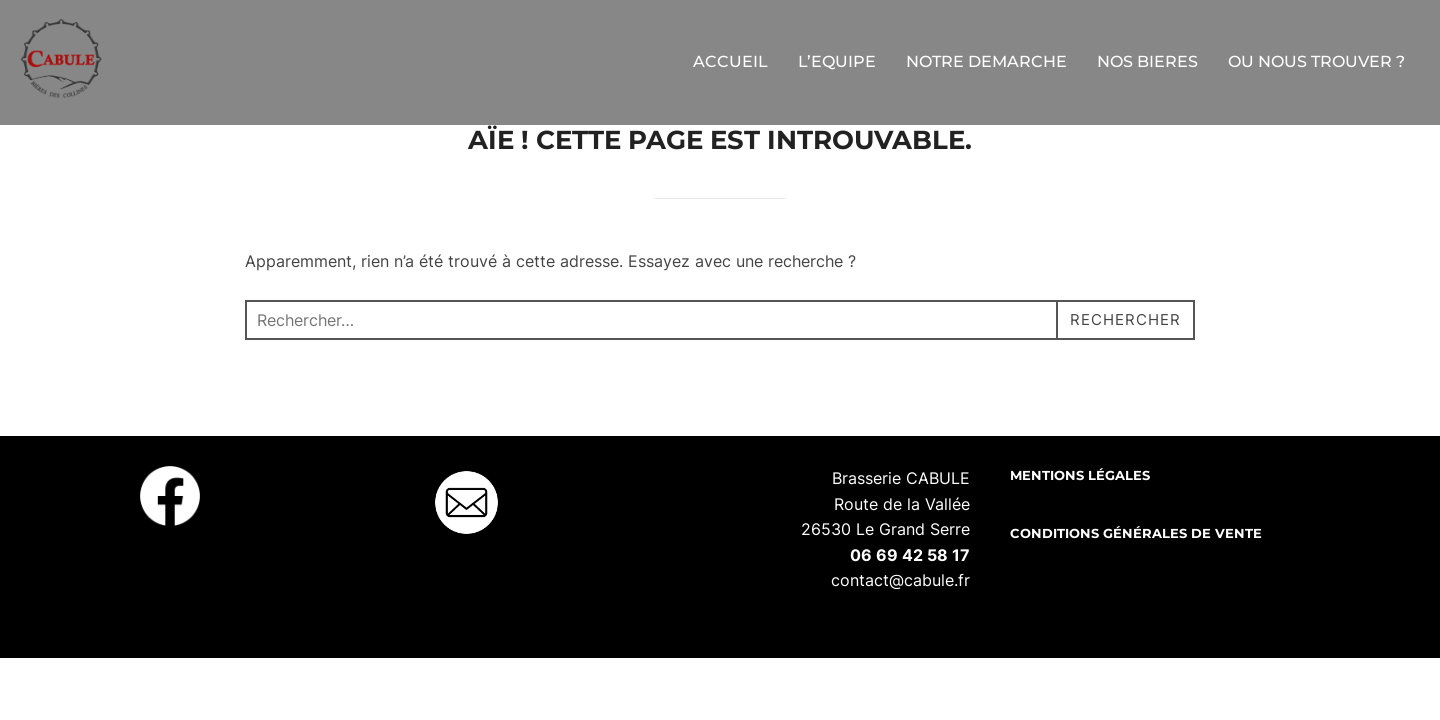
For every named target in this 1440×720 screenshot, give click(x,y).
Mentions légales (1080, 526)
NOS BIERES (1147, 61)
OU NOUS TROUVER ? (1316, 61)
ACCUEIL (730, 61)
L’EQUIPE (837, 61)
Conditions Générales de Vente (1136, 584)
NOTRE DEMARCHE (986, 61)
